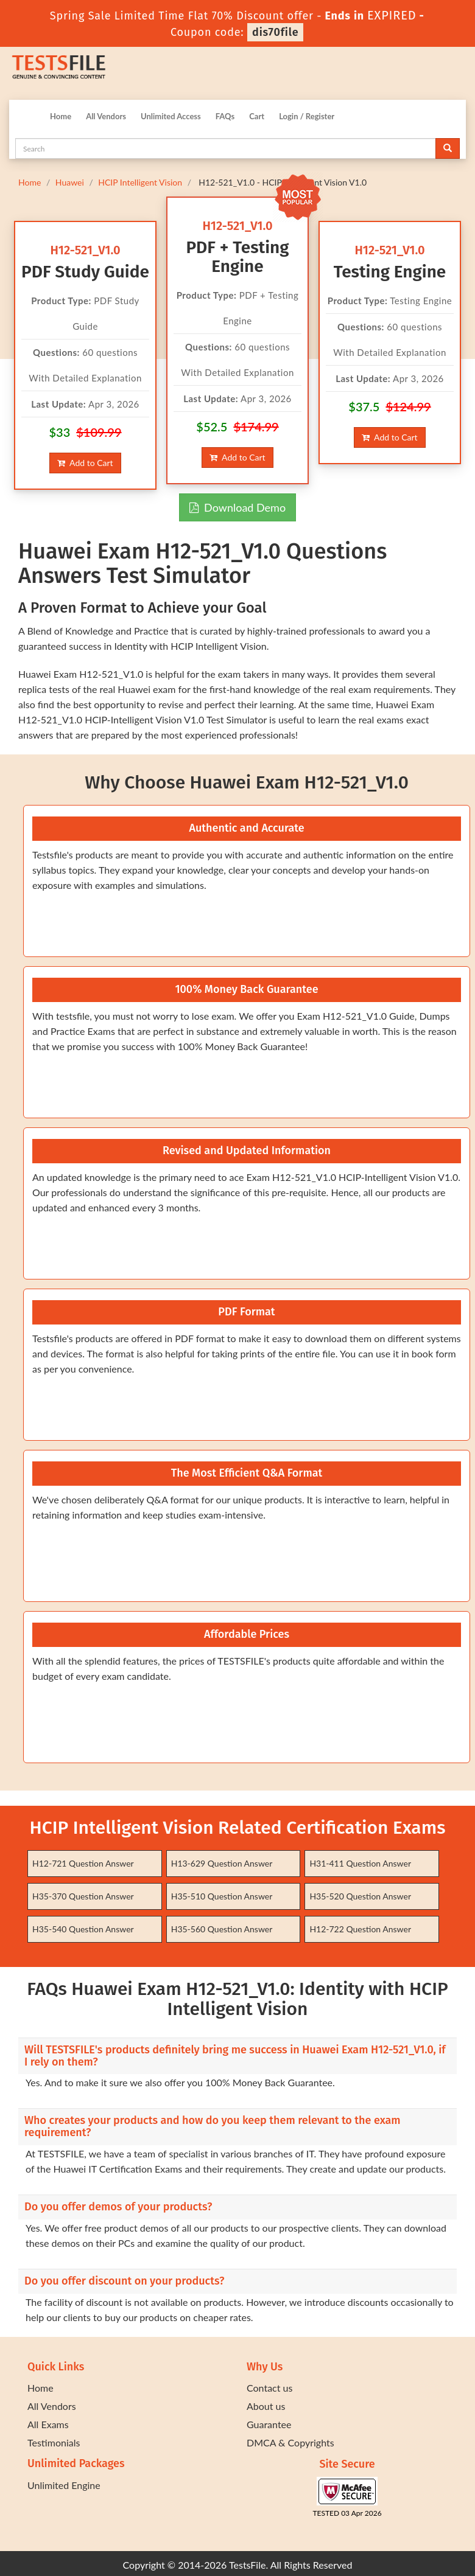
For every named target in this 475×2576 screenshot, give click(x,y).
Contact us (269, 2387)
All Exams (48, 2424)
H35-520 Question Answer (360, 1896)
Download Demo (237, 507)
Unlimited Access (171, 116)
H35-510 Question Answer (222, 1896)
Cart (256, 116)
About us (266, 2406)
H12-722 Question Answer (360, 1929)
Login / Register (306, 116)
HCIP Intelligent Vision (140, 182)
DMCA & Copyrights (290, 2442)
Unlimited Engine (63, 2485)
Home (60, 116)
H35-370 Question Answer (83, 1896)
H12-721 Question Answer (83, 1863)
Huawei (69, 182)
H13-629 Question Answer (222, 1863)
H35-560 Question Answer (222, 1929)
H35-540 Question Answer (83, 1929)
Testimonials (53, 2442)
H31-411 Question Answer (360, 1863)
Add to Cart (85, 463)
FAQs (225, 116)
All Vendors (106, 116)
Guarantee (269, 2424)
